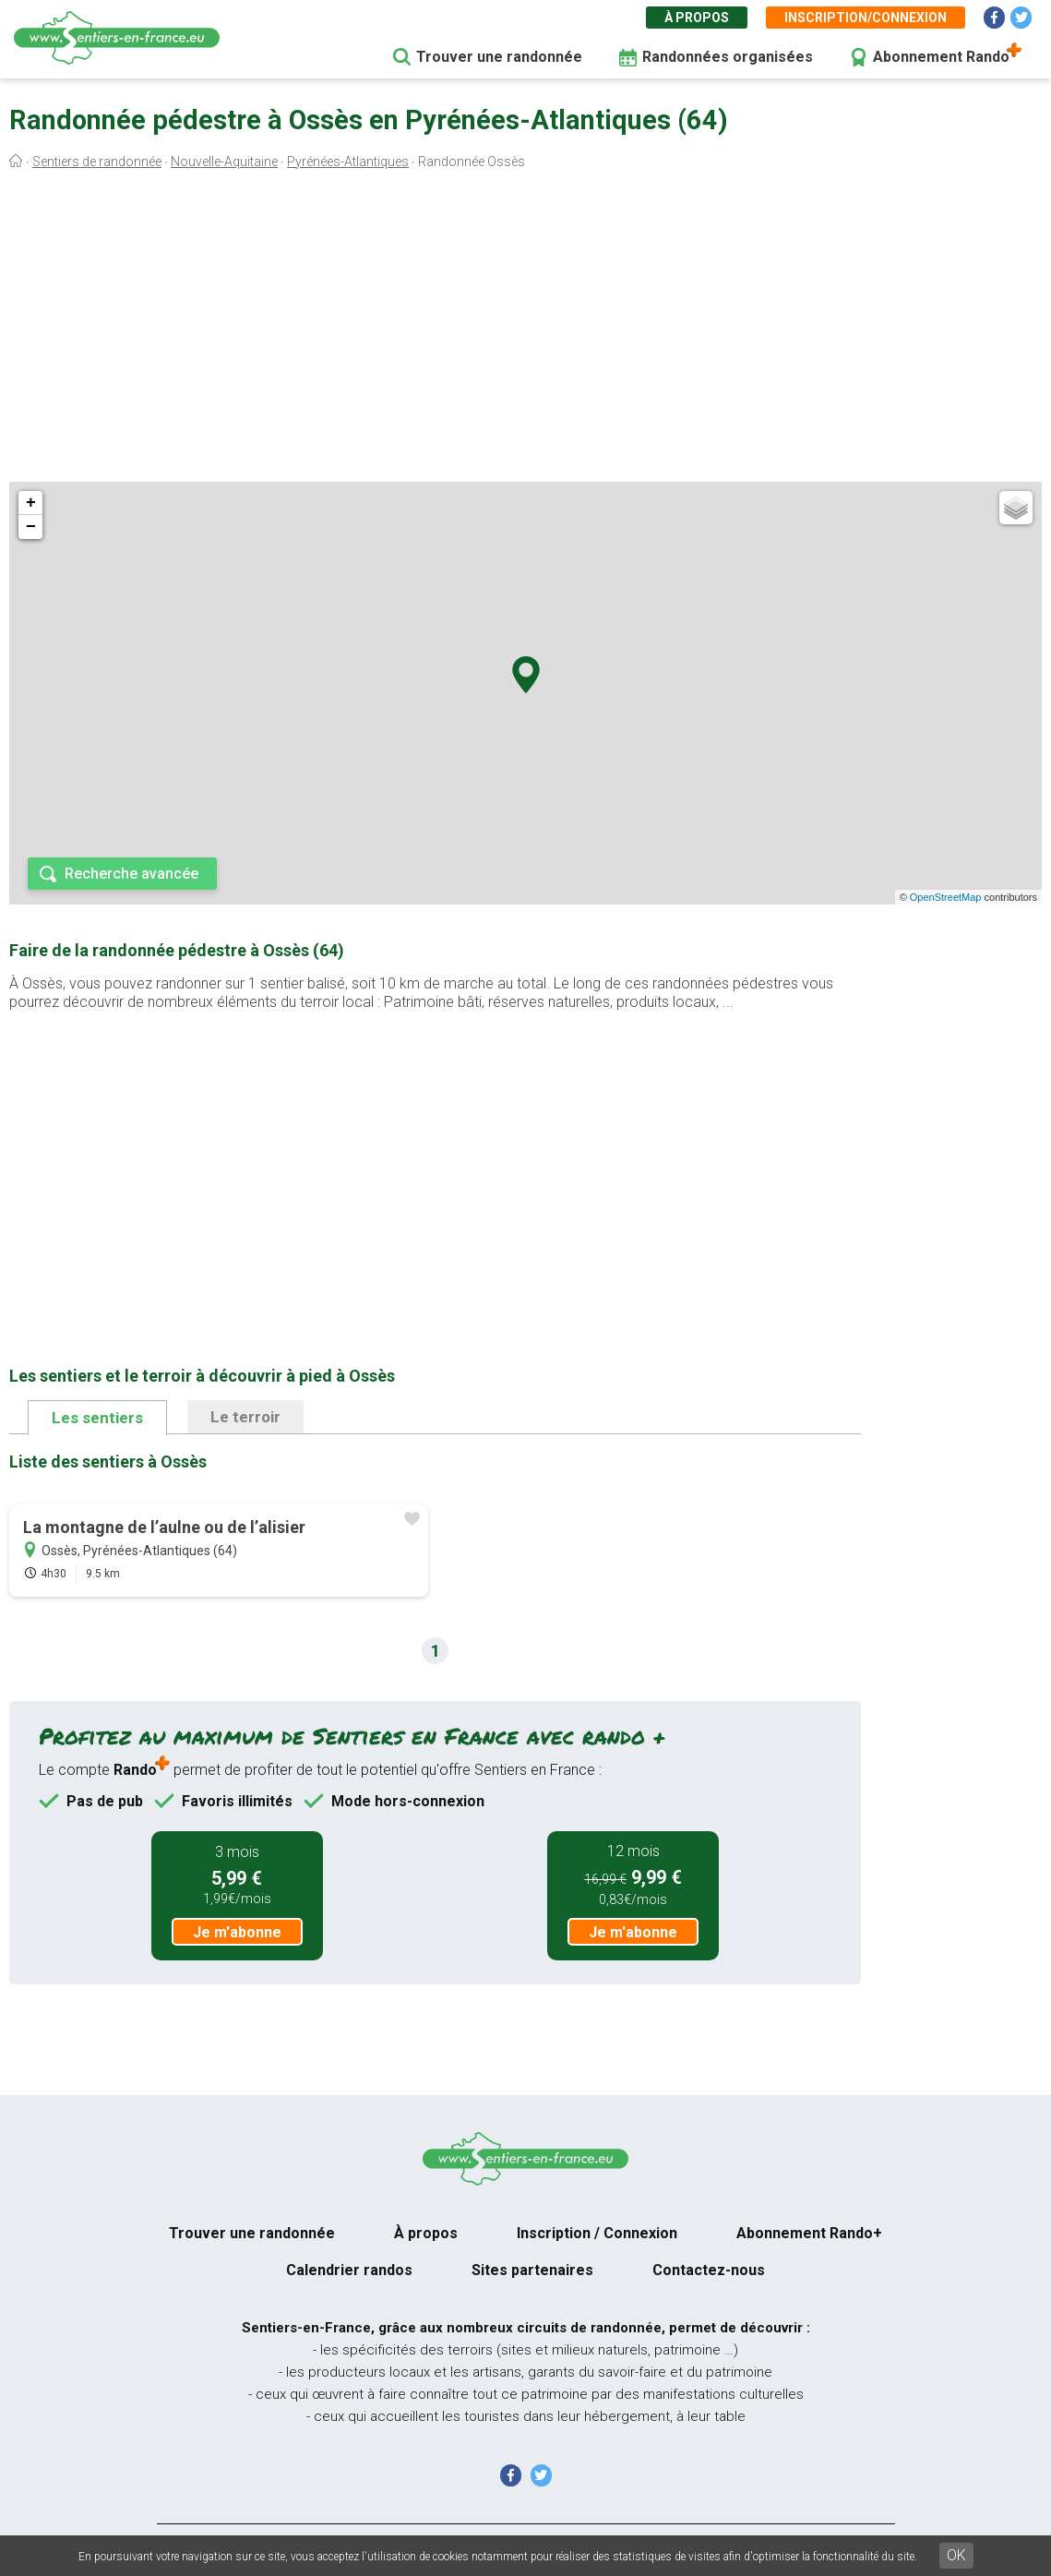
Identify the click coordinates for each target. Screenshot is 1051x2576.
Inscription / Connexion (597, 2233)
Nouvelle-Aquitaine (224, 161)
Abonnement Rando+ (809, 2233)
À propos (696, 17)
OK (956, 2555)
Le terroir (245, 1417)
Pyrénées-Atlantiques (348, 161)
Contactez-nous (708, 2270)
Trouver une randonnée (499, 57)
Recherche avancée (131, 873)
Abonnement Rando (941, 57)
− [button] (31, 527)
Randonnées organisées (727, 57)
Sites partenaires (532, 2270)
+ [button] (31, 503)
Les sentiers (97, 1417)
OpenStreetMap (946, 897)
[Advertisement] (525, 330)
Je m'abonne (237, 1932)
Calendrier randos (349, 2270)
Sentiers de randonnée (96, 161)
